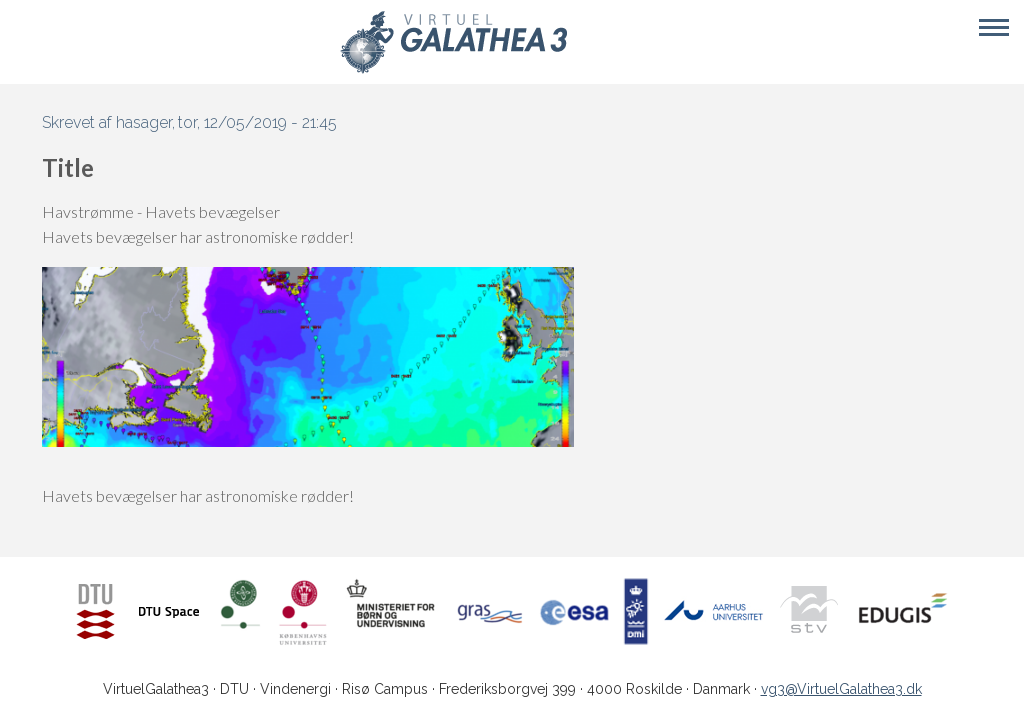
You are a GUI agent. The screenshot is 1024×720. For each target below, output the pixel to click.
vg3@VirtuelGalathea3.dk (841, 689)
